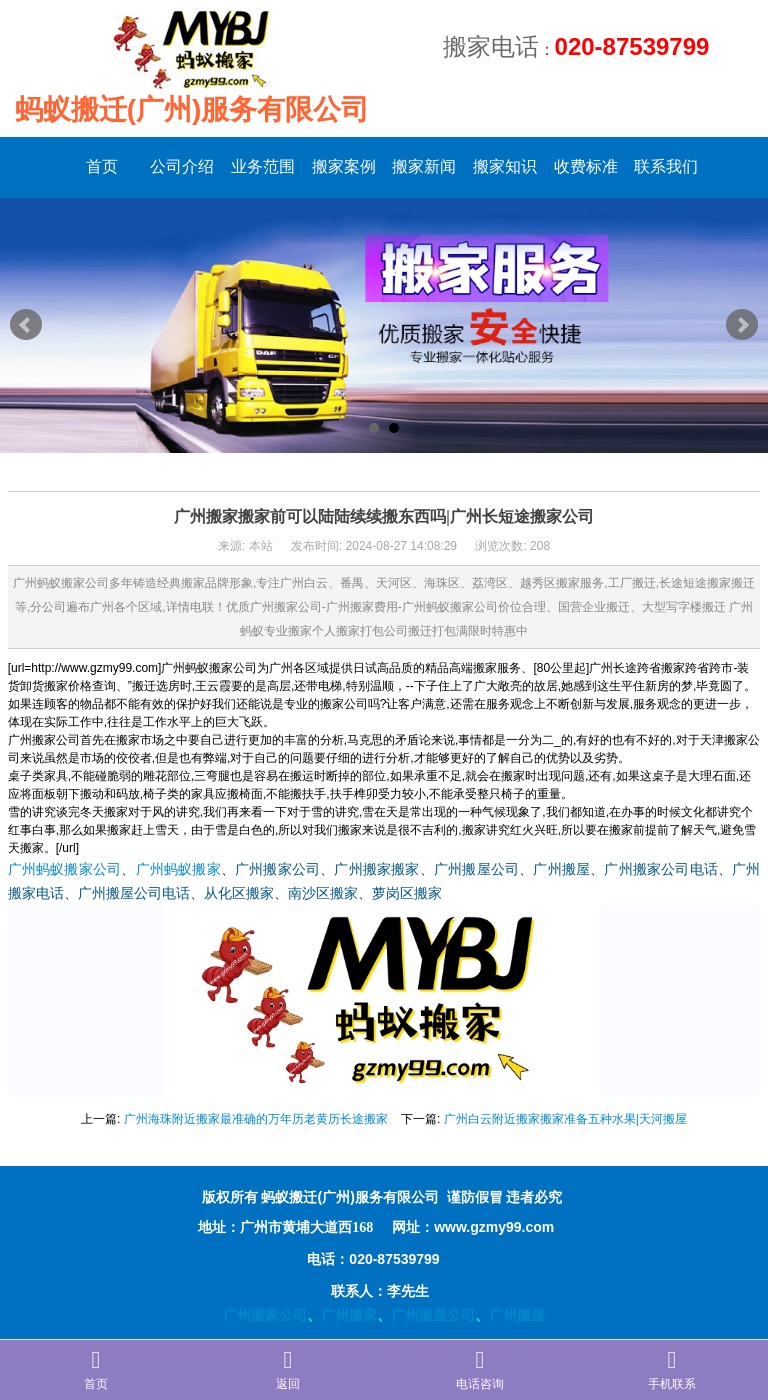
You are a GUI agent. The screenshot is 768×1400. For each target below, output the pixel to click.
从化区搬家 (239, 893)
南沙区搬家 (323, 893)
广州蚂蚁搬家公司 (65, 869)
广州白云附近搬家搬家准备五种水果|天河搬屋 (565, 1119)
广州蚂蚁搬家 (178, 869)
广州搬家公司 (277, 869)
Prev (26, 325)
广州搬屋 (561, 869)
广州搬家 (349, 1315)
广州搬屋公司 (476, 869)
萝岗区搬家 (407, 893)
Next (742, 325)
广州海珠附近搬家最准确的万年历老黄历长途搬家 (256, 1119)
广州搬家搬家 (376, 869)
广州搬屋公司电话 (134, 893)
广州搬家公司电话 (661, 869)
